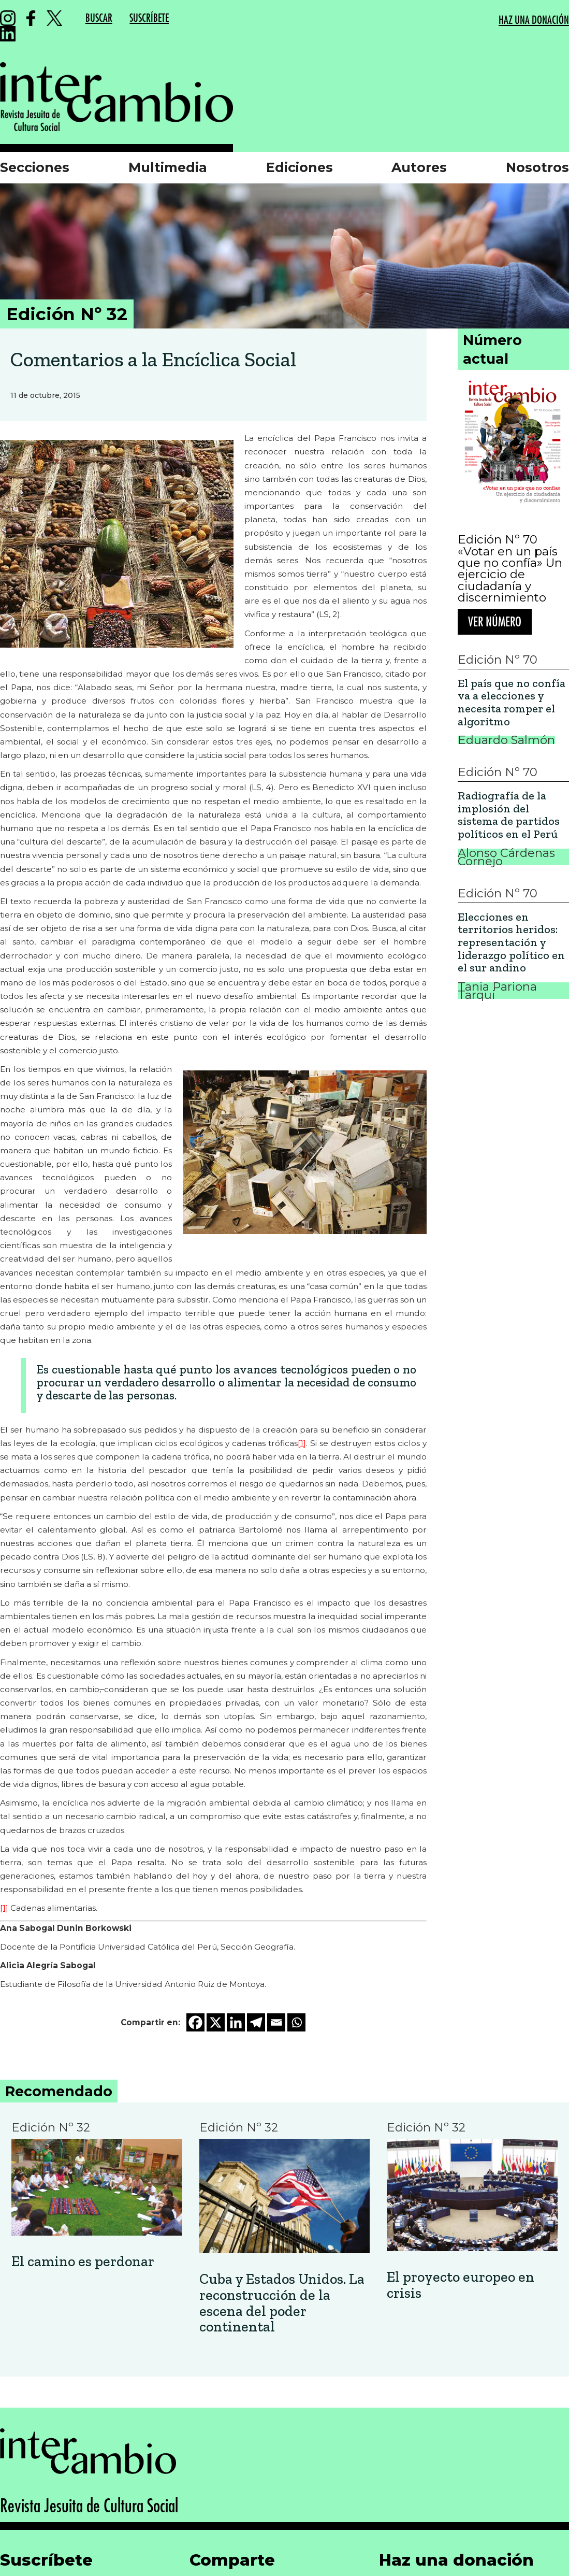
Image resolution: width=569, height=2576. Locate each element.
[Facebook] (195, 2022)
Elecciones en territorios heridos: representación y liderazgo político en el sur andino (511, 943)
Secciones (34, 167)
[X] (216, 2022)
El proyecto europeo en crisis (460, 2285)
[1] (302, 1443)
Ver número (494, 622)
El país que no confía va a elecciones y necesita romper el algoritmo (511, 702)
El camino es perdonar (82, 2262)
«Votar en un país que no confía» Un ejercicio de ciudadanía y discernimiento (510, 575)
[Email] (276, 2022)
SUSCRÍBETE (149, 18)
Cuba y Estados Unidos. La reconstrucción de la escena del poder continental (281, 2303)
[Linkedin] (236, 2022)
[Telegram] (256, 2022)
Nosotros (537, 167)
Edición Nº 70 (497, 539)
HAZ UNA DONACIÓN (534, 20)
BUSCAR (98, 18)
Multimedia (167, 167)
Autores (419, 167)
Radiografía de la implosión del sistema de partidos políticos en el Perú (509, 815)
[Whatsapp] (296, 2022)
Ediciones (299, 167)
